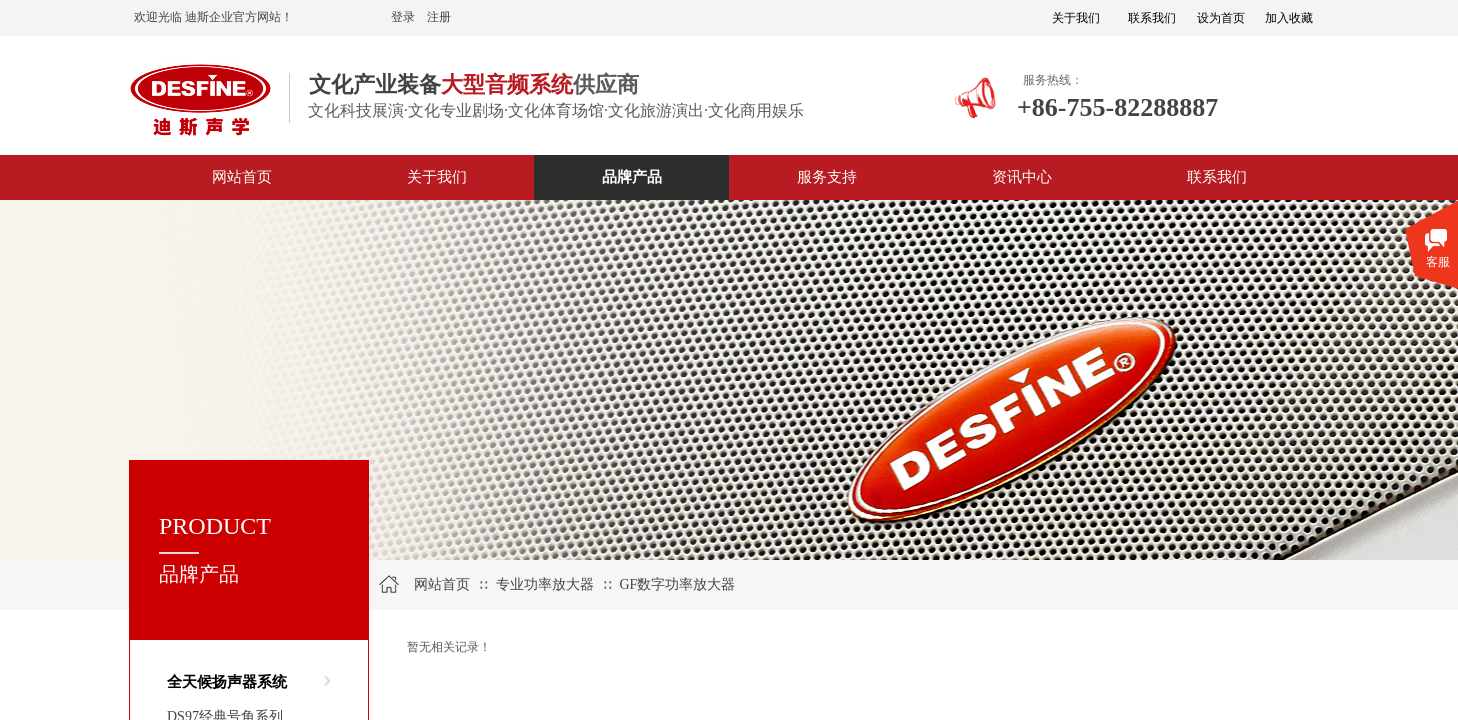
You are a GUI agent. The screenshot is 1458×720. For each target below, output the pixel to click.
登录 (403, 17)
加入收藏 (1289, 18)
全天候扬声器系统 (227, 682)
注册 (439, 17)
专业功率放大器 (545, 584)
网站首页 (442, 584)
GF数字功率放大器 (677, 584)
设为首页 (1221, 18)
